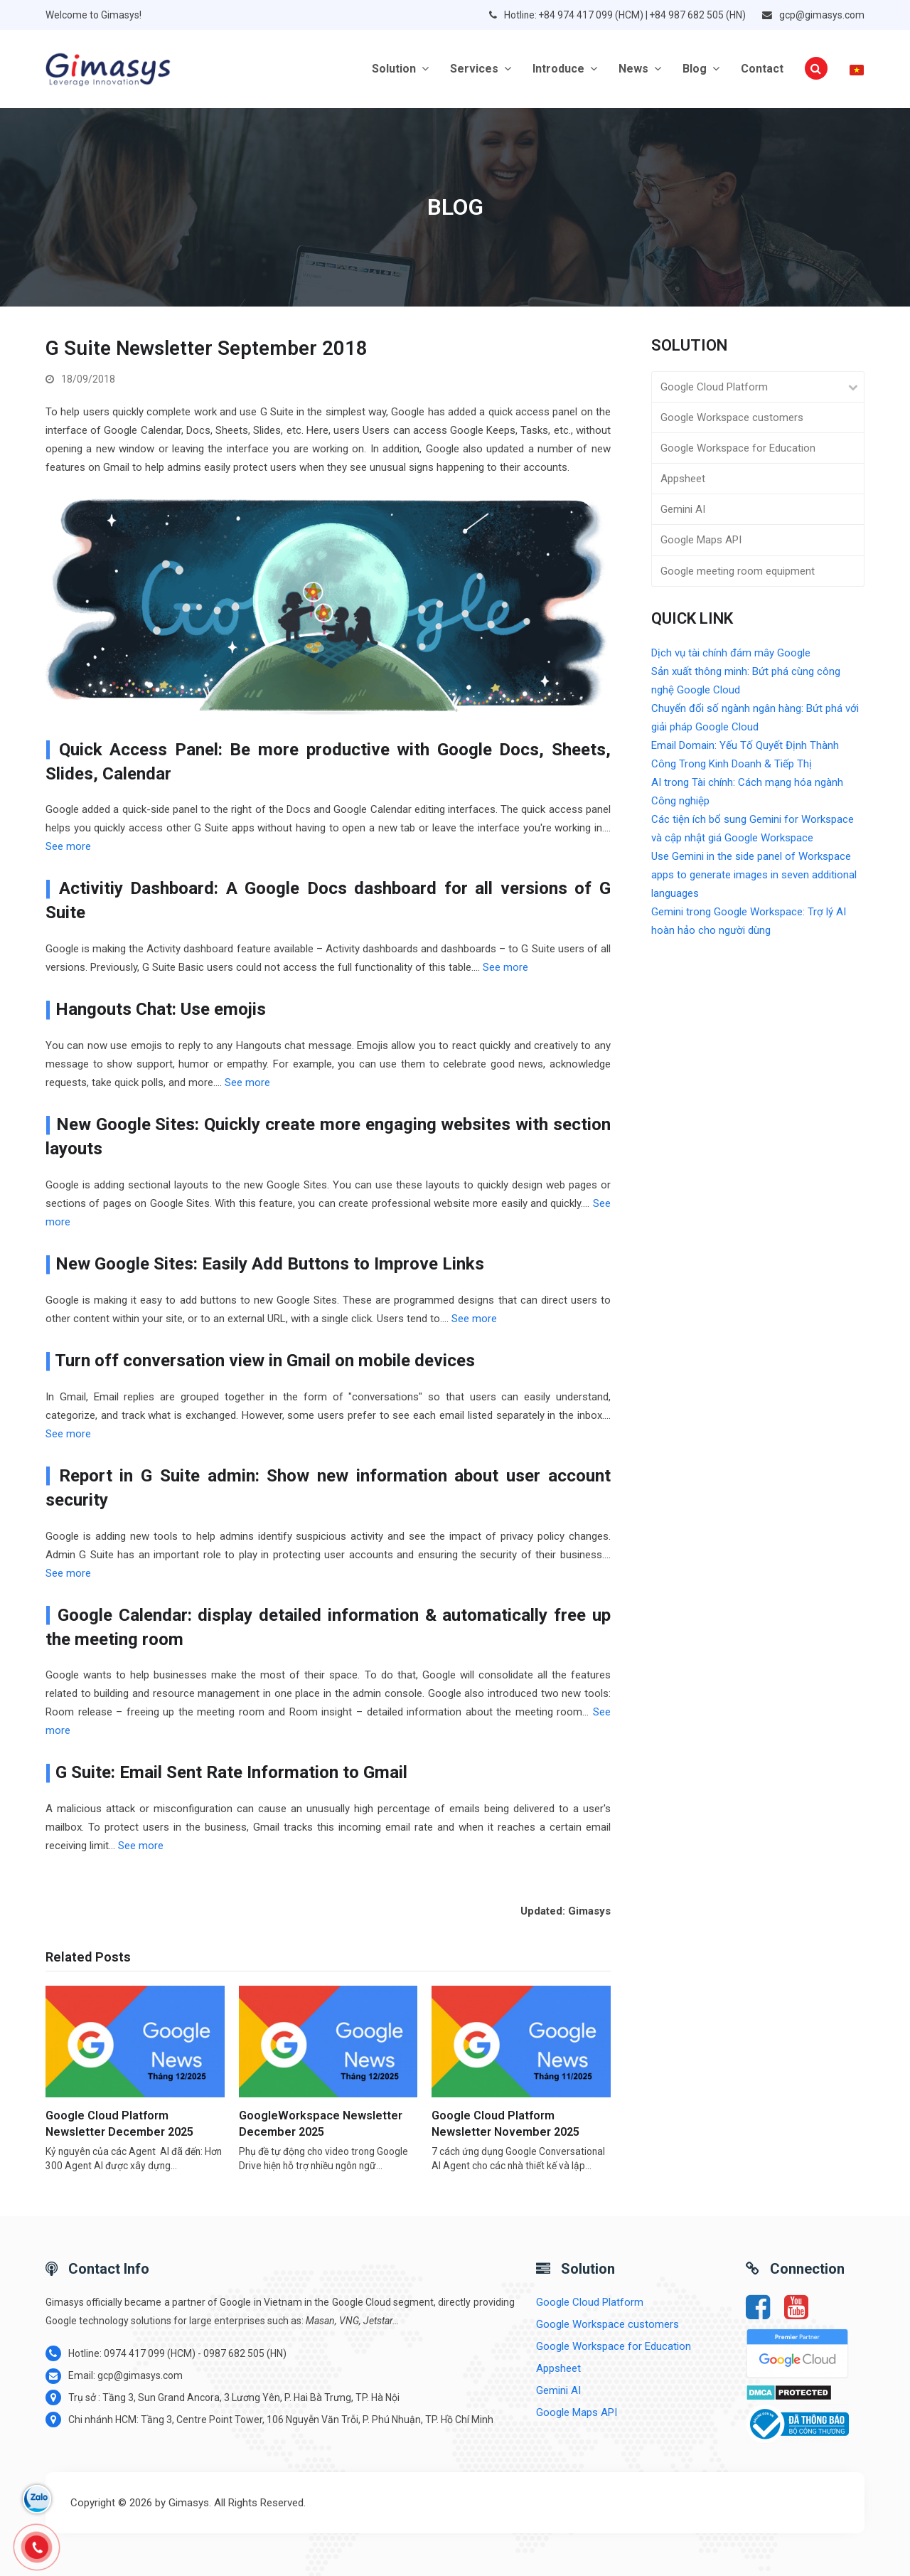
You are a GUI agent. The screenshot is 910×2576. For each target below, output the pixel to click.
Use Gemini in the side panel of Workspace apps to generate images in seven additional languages (754, 875)
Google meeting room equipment (737, 571)
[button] (816, 69)
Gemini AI (682, 509)
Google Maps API (701, 539)
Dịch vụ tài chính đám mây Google (730, 652)
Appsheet (682, 478)
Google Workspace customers (731, 417)
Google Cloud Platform (714, 386)
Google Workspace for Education (737, 448)
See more (68, 846)
